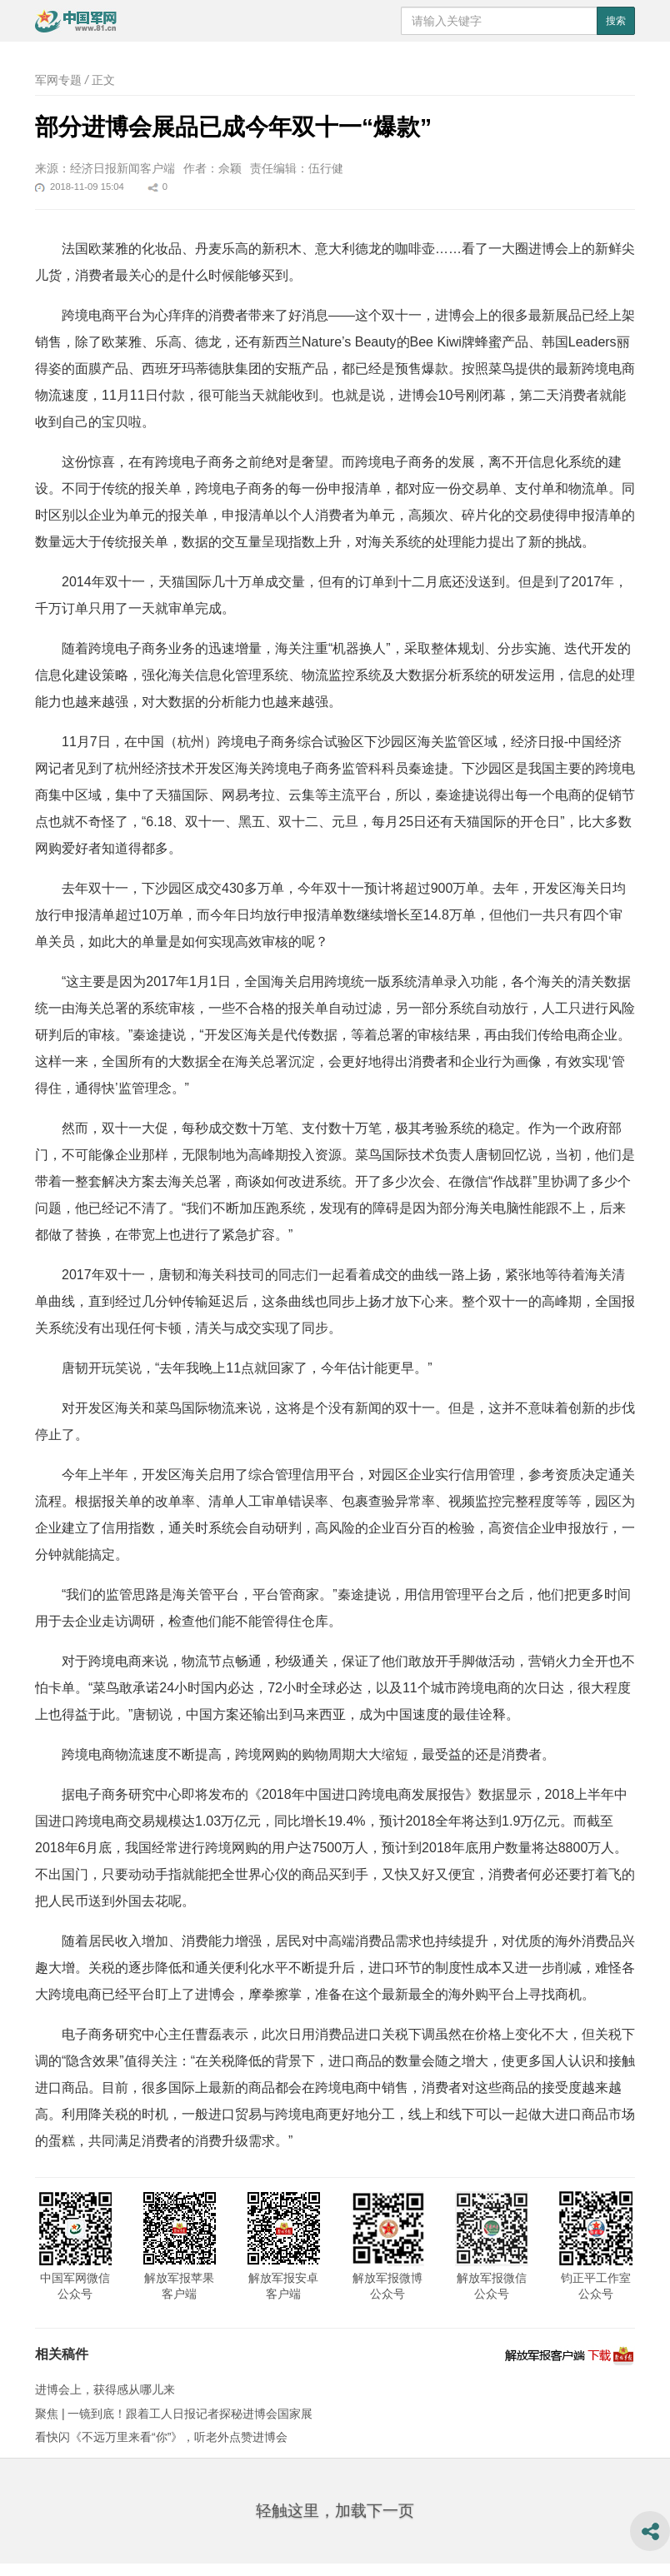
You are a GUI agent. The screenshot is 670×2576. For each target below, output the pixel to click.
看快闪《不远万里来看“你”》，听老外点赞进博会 (161, 2437)
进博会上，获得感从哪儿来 (105, 2389)
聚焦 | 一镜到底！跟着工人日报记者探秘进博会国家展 (173, 2413)
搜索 (616, 21)
